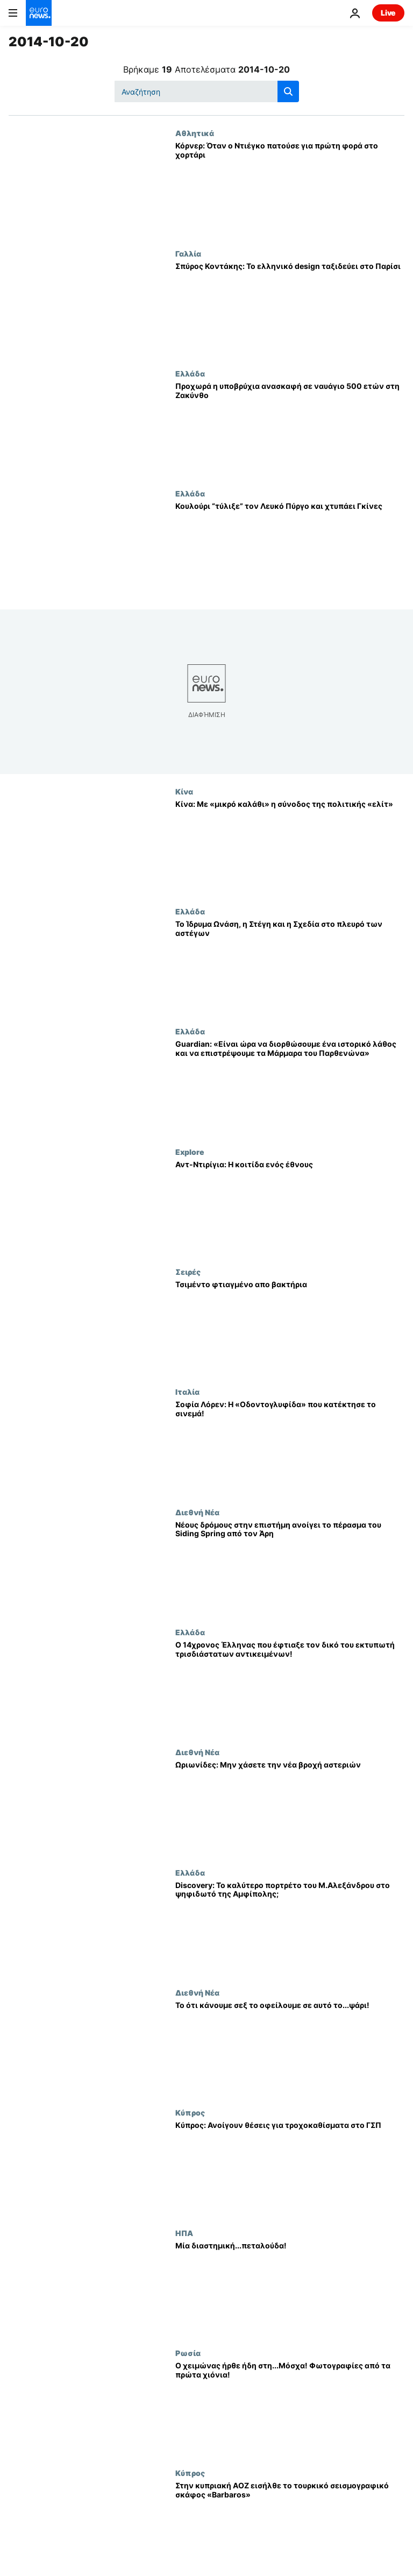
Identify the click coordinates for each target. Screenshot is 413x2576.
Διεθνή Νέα (197, 1512)
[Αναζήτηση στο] (207, 91)
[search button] (288, 91)
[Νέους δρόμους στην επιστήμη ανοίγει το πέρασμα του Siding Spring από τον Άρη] (289, 1568)
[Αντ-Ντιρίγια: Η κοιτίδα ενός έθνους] (289, 1207)
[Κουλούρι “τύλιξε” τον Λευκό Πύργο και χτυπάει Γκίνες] (289, 549)
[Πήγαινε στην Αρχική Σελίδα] (39, 13)
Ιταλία (187, 1391)
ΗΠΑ (184, 2233)
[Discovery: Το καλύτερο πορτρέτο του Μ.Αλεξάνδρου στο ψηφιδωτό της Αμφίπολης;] (289, 1928)
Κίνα (184, 791)
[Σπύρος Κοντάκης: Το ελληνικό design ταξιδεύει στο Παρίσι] (289, 309)
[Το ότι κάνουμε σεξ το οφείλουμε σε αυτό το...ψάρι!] (289, 2048)
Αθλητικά (194, 133)
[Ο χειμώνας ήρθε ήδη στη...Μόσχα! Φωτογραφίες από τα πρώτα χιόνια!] (289, 2408)
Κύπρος (190, 2112)
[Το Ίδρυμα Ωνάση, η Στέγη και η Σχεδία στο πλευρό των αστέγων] (289, 967)
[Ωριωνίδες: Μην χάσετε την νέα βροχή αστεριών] (289, 1808)
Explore (189, 1151)
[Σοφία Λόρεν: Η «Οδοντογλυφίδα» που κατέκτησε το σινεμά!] (289, 1447)
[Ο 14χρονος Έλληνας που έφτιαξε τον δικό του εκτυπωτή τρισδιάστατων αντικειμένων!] (289, 1688)
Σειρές (188, 1271)
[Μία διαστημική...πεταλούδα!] (289, 2288)
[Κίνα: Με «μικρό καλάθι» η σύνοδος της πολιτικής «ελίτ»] (289, 847)
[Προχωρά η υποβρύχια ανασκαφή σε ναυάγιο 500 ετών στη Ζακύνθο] (289, 429)
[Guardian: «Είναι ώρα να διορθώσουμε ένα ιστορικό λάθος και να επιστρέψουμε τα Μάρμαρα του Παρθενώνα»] (289, 1087)
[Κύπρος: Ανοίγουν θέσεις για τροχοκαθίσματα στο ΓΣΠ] (289, 2168)
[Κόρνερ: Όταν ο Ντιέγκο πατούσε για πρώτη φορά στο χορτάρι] (289, 188)
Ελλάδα (190, 373)
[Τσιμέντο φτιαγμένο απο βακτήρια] (289, 1327)
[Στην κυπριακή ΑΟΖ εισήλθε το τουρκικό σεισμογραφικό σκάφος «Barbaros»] (289, 2528)
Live (388, 12)
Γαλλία (188, 253)
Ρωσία (188, 2352)
